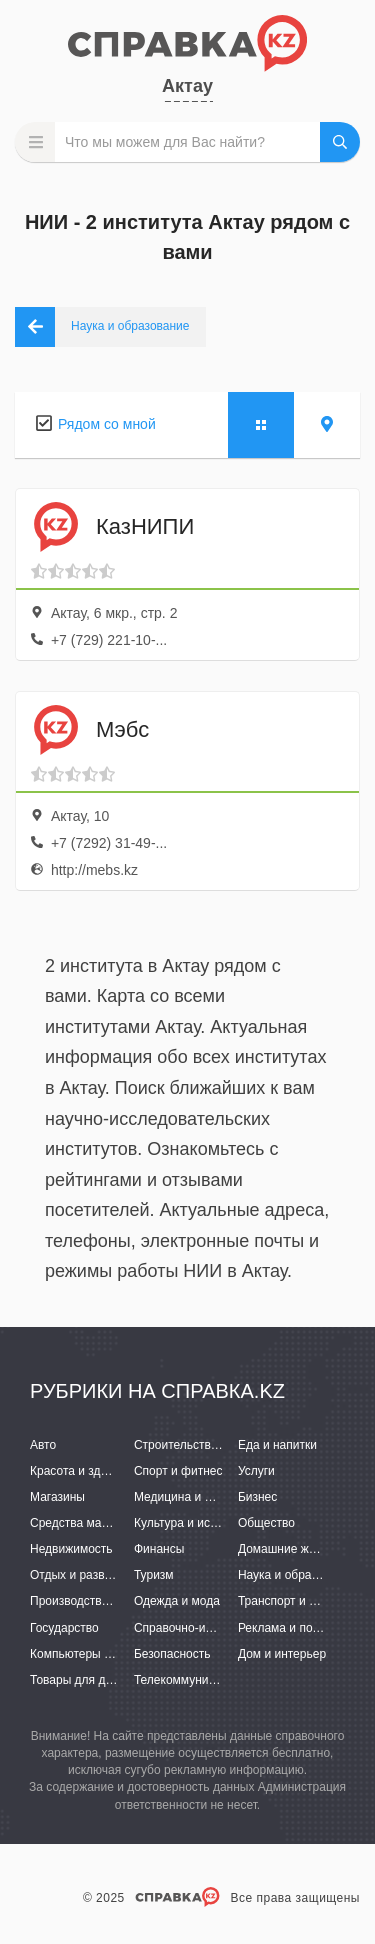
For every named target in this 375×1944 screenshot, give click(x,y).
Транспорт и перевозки (302, 1601)
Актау (187, 86)
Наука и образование (297, 1575)
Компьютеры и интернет (97, 1654)
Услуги (256, 1471)
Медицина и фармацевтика (210, 1497)
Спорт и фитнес (178, 1471)
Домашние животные (297, 1549)
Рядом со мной (107, 424)
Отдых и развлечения (90, 1575)
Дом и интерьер (282, 1654)
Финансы (159, 1549)
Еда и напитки (277, 1445)
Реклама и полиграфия (302, 1628)
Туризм (154, 1575)
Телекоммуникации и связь (209, 1680)
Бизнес (257, 1497)
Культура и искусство (193, 1523)
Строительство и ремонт (202, 1445)
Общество (266, 1523)
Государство (64, 1628)
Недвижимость (71, 1549)
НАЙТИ (340, 142)
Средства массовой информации (122, 1523)
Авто (43, 1445)
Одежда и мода (177, 1601)
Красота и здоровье (85, 1471)
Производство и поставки (100, 1601)
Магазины (57, 1497)
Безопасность (172, 1654)
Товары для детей (80, 1680)
